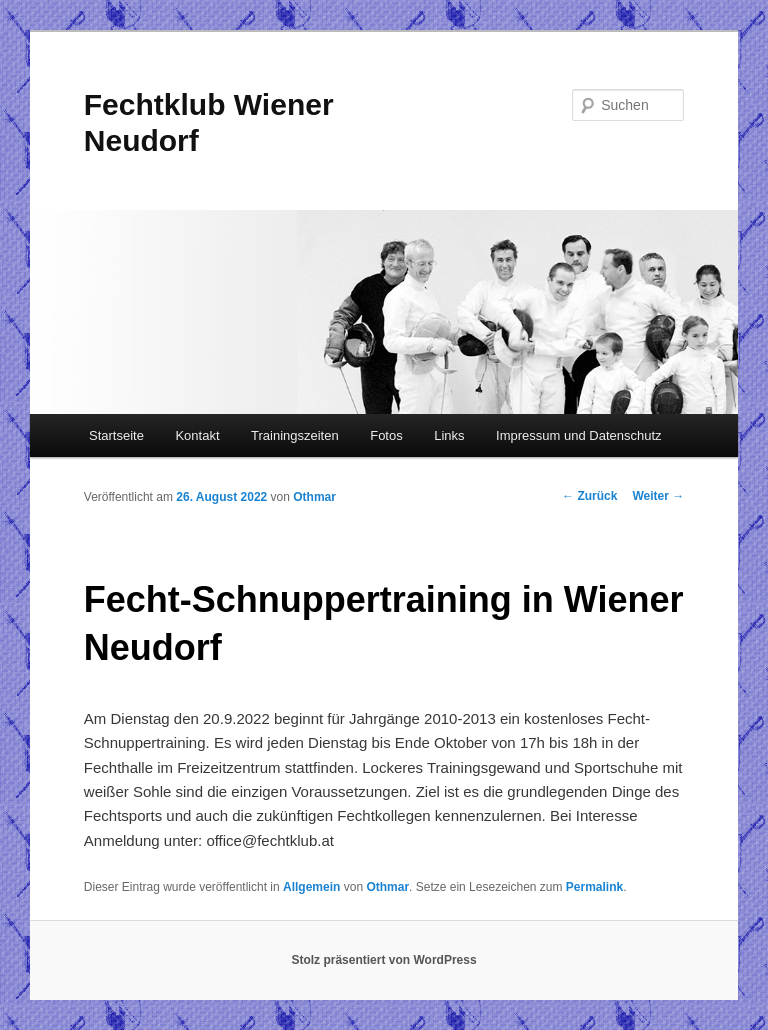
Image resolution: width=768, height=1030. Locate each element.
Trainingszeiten (295, 435)
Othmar (314, 497)
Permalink (594, 887)
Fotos (386, 435)
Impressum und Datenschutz (578, 435)
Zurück (589, 496)
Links (449, 435)
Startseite (116, 435)
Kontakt (197, 435)
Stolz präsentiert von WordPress (383, 960)
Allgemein (311, 887)
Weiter (658, 496)
